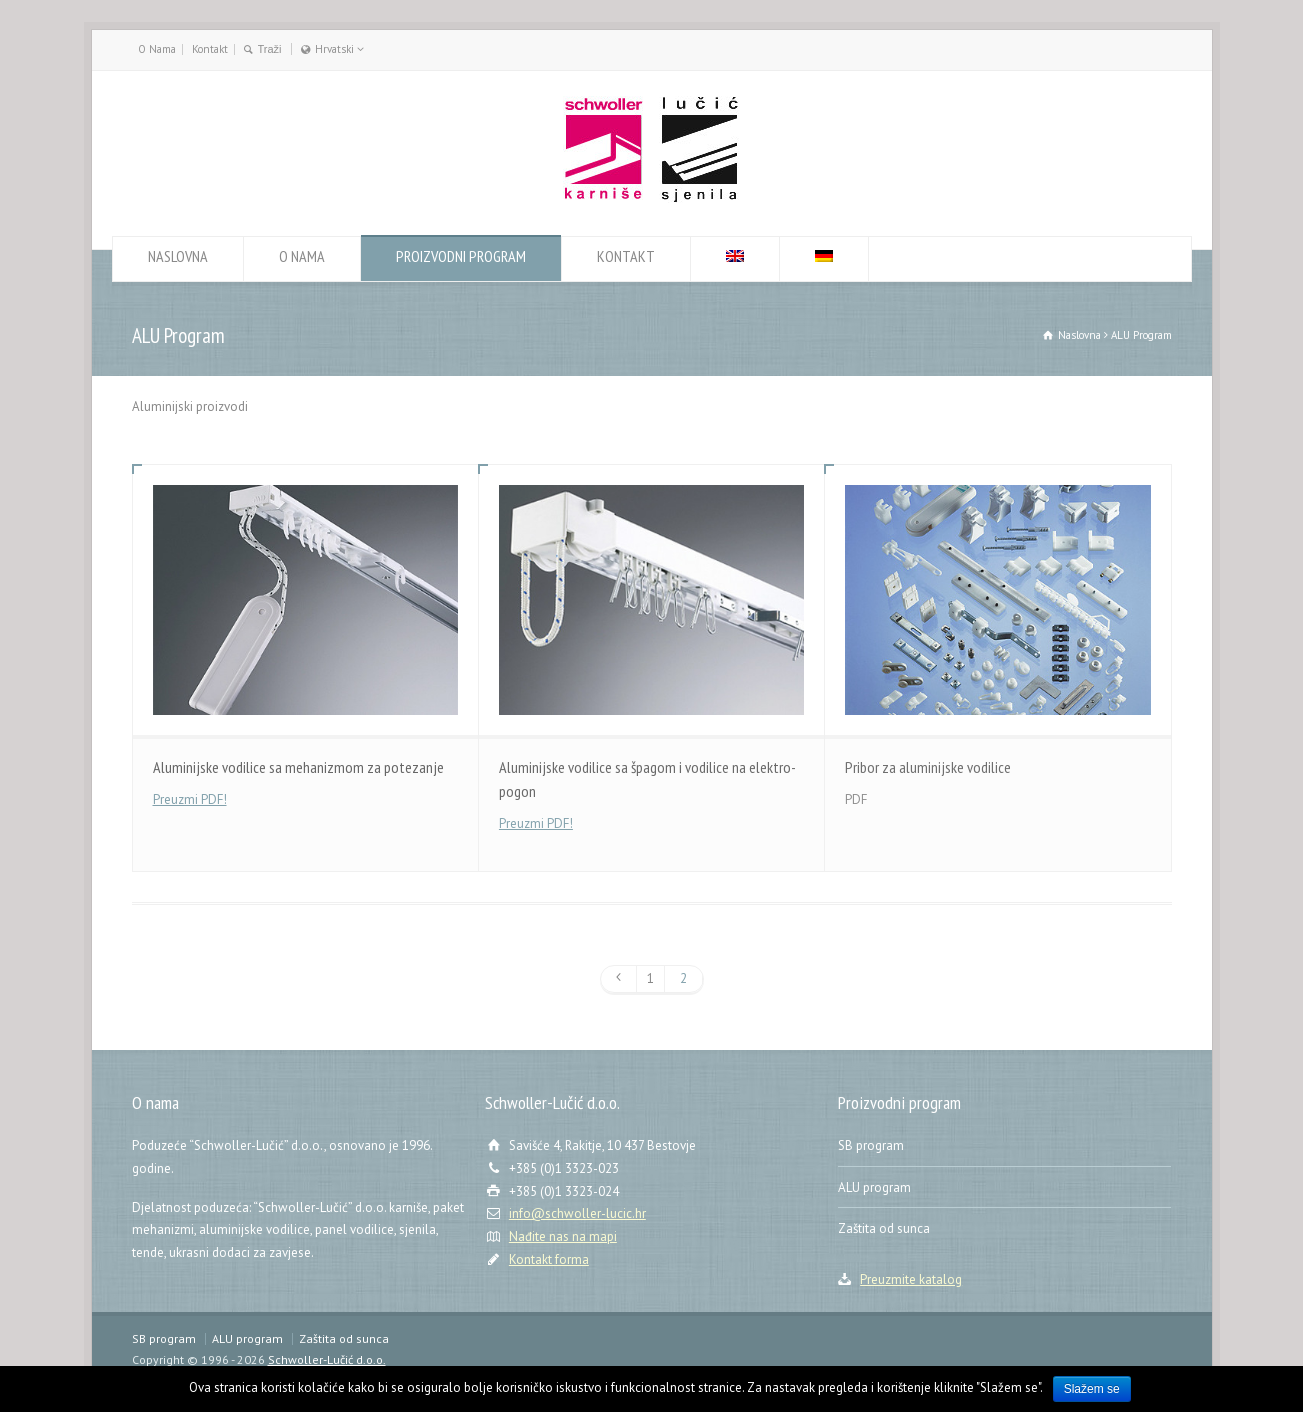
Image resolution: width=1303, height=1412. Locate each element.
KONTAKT (626, 261)
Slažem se (1092, 1389)
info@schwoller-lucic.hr (577, 1213)
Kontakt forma (549, 1259)
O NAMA (302, 261)
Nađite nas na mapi (563, 1236)
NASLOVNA (178, 261)
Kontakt (210, 49)
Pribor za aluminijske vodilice (928, 767)
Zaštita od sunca (884, 1228)
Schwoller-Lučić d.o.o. (327, 1359)
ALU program (874, 1187)
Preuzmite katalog (911, 1279)
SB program (871, 1145)
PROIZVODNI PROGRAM (461, 261)
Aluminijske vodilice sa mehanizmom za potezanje (298, 767)
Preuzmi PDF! (190, 799)
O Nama (157, 49)
